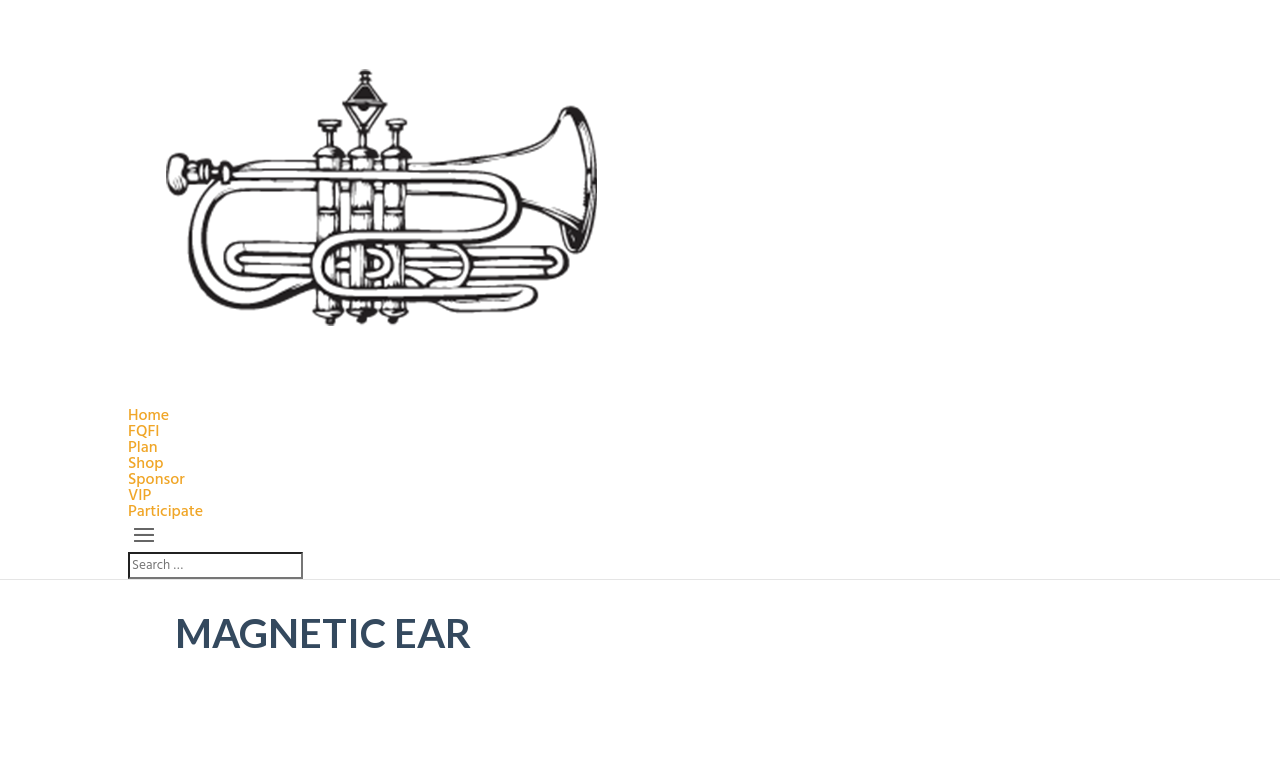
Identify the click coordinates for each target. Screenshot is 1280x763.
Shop (145, 464)
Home (148, 416)
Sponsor (156, 480)
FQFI (144, 432)
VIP (139, 496)
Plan (143, 448)
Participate (165, 512)
